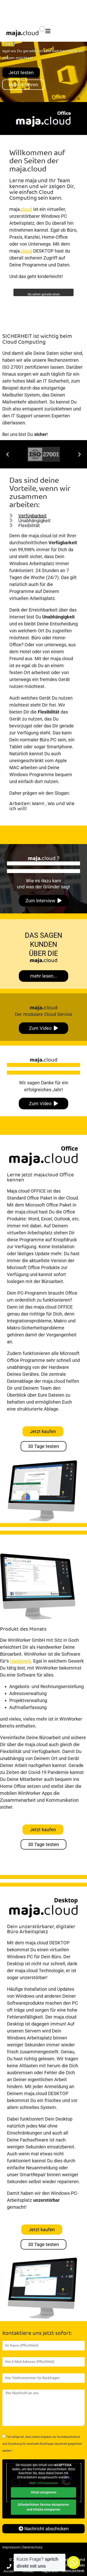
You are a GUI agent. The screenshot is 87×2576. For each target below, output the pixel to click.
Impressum (11, 2547)
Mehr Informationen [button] (43, 2483)
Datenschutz (32, 2547)
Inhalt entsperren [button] (43, 2492)
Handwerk (20, 1661)
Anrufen (9, 2568)
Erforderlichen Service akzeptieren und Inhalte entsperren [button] (43, 2506)
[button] (7, 454)
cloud (26, 209)
